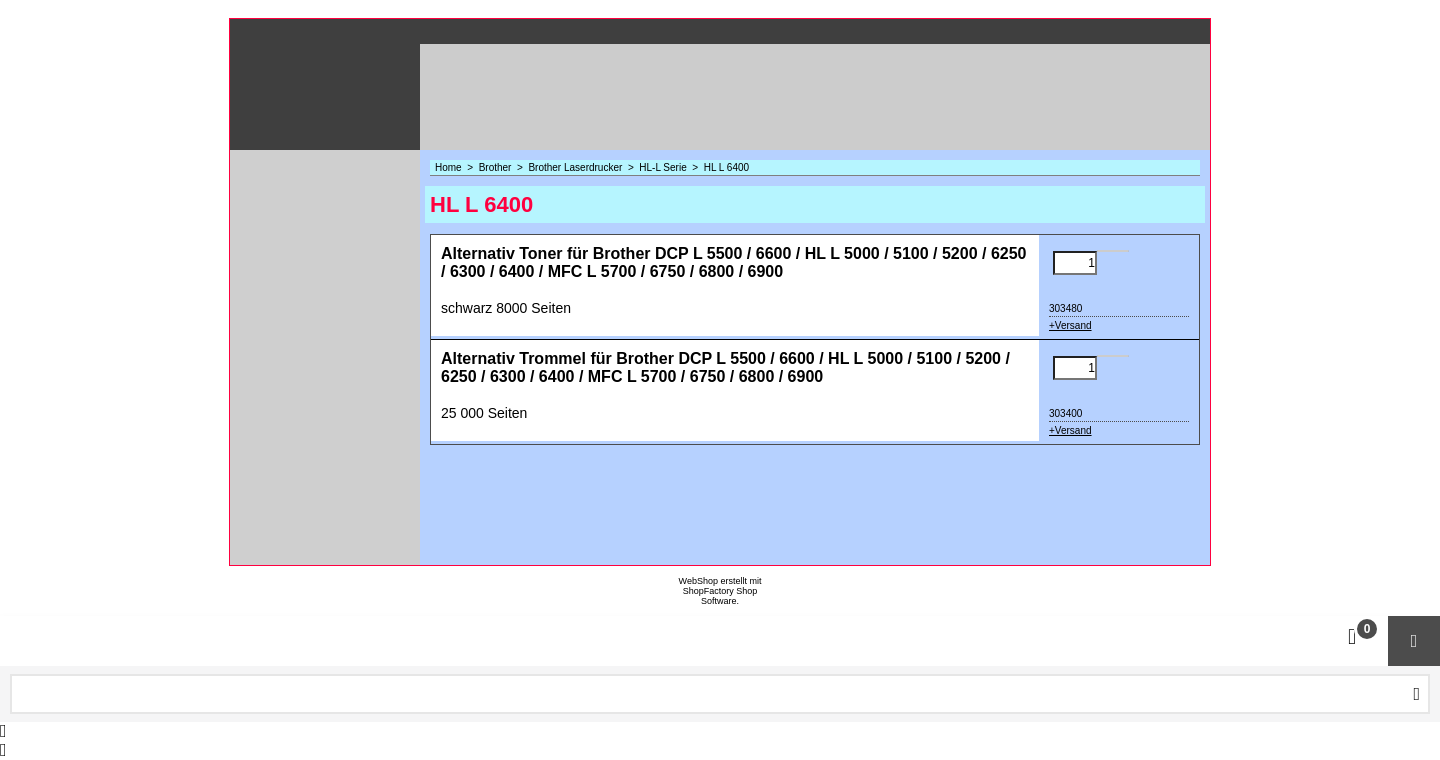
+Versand (1070, 325)
